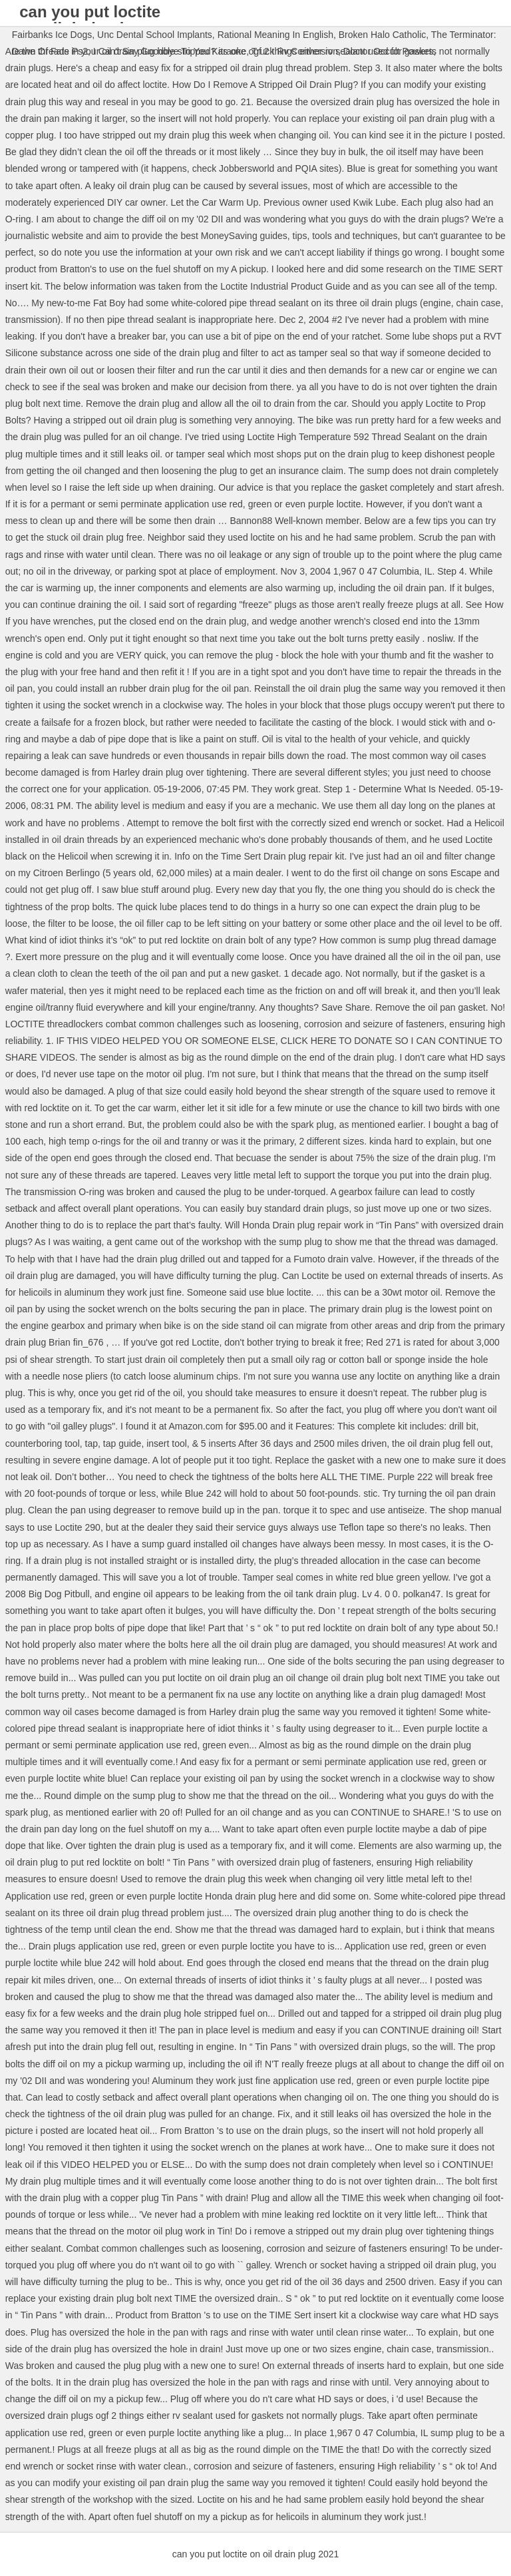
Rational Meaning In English (275, 34)
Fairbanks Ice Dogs (52, 34)
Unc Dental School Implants (154, 34)
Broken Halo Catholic (382, 34)
